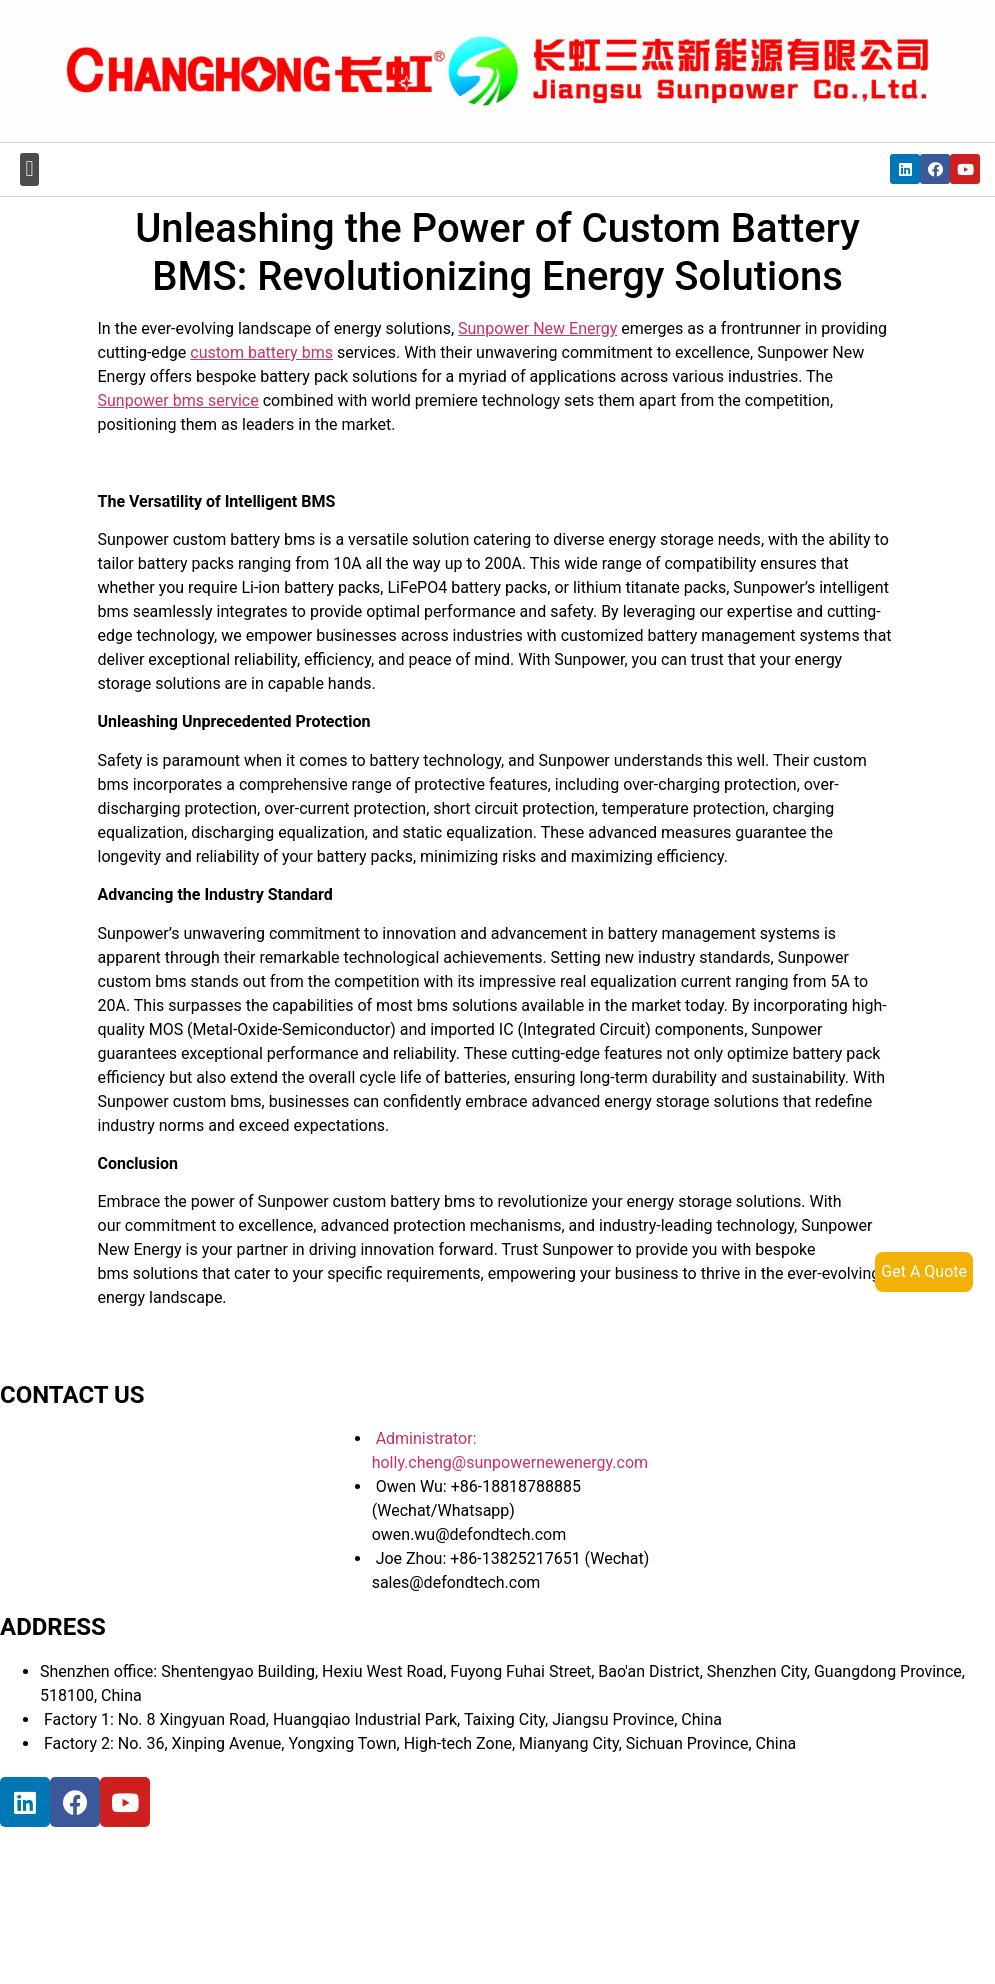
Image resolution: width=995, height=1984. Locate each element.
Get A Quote (924, 1271)
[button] (29, 169)
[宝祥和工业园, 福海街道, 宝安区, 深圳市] (150, 1902)
